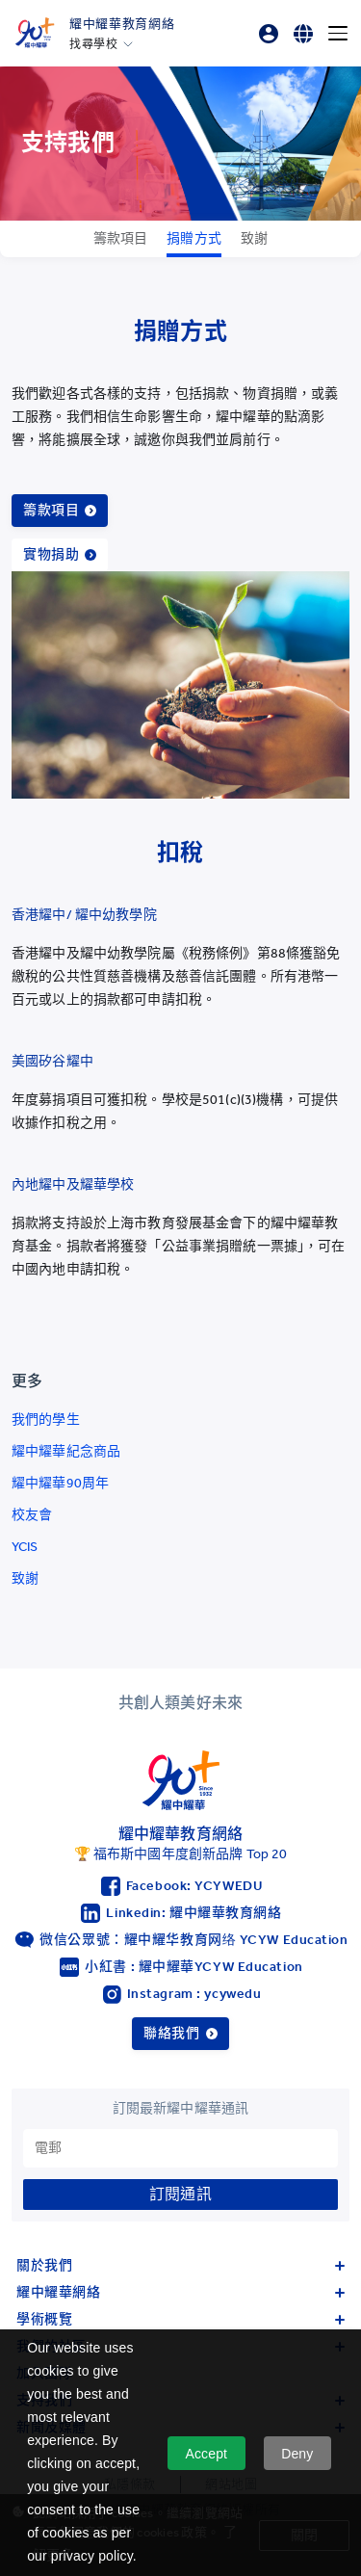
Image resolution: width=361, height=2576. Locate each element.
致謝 (25, 1578)
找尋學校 (93, 44)
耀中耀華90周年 (60, 1483)
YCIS (25, 1546)
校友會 (32, 1515)
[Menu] (337, 33)
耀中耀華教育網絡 (121, 23)
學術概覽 (180, 2319)
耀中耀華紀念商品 (66, 1451)
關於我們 (180, 2265)
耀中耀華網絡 (180, 2292)
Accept (206, 2453)
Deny (297, 2453)
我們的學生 (46, 1419)
